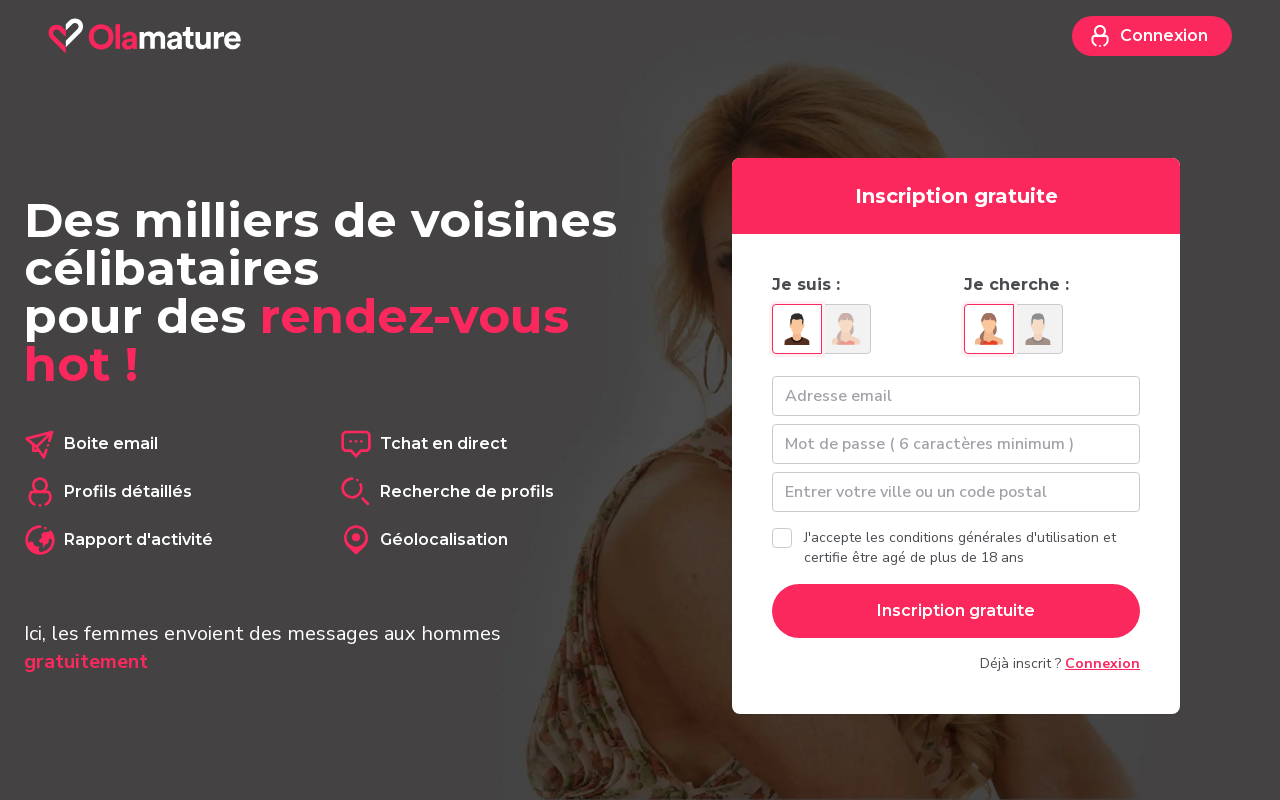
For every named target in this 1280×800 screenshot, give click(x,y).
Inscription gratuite (956, 610)
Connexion (1148, 36)
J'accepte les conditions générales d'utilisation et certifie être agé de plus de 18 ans (960, 547)
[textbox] (956, 492)
